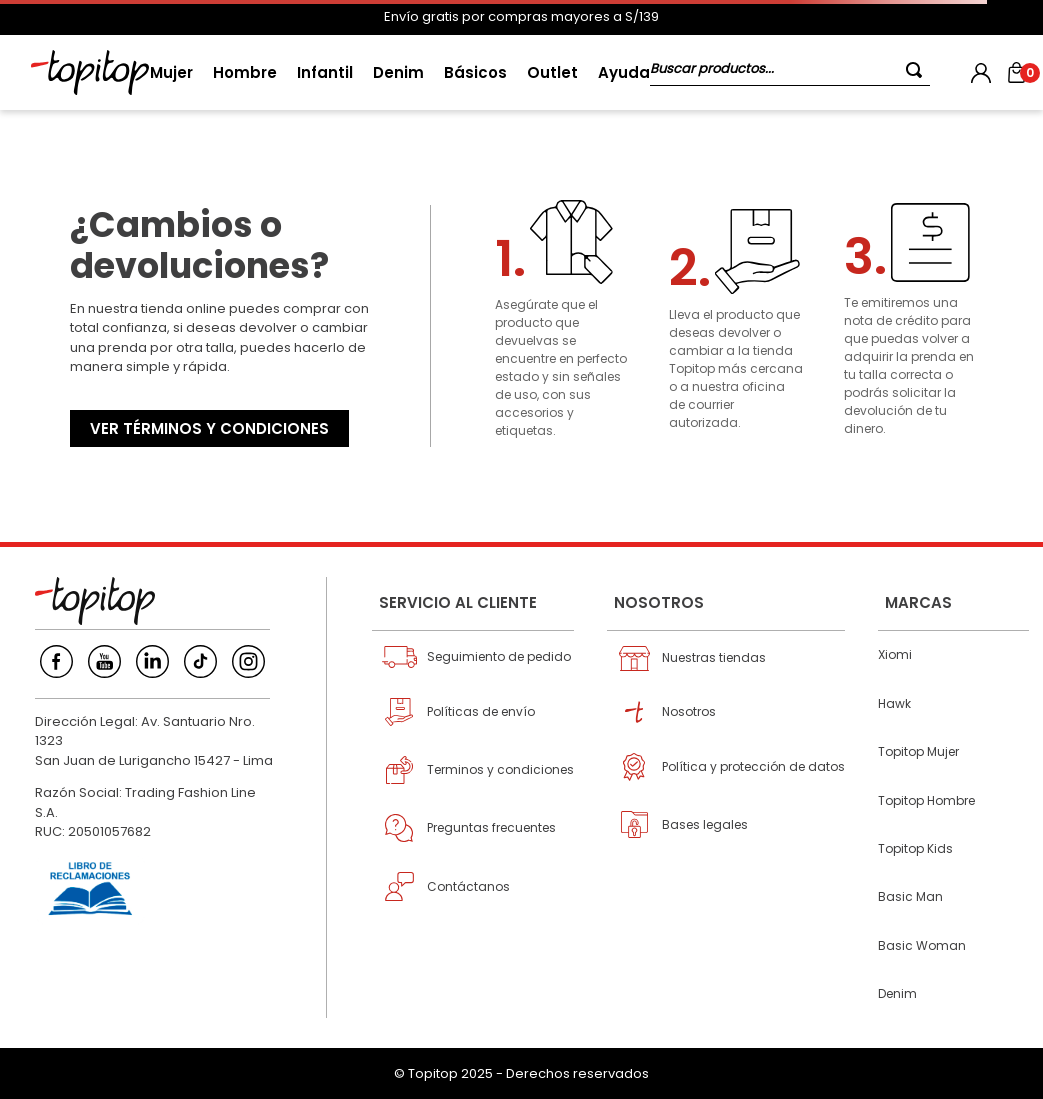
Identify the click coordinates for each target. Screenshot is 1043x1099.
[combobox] (790, 72)
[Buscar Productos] (918, 69)
